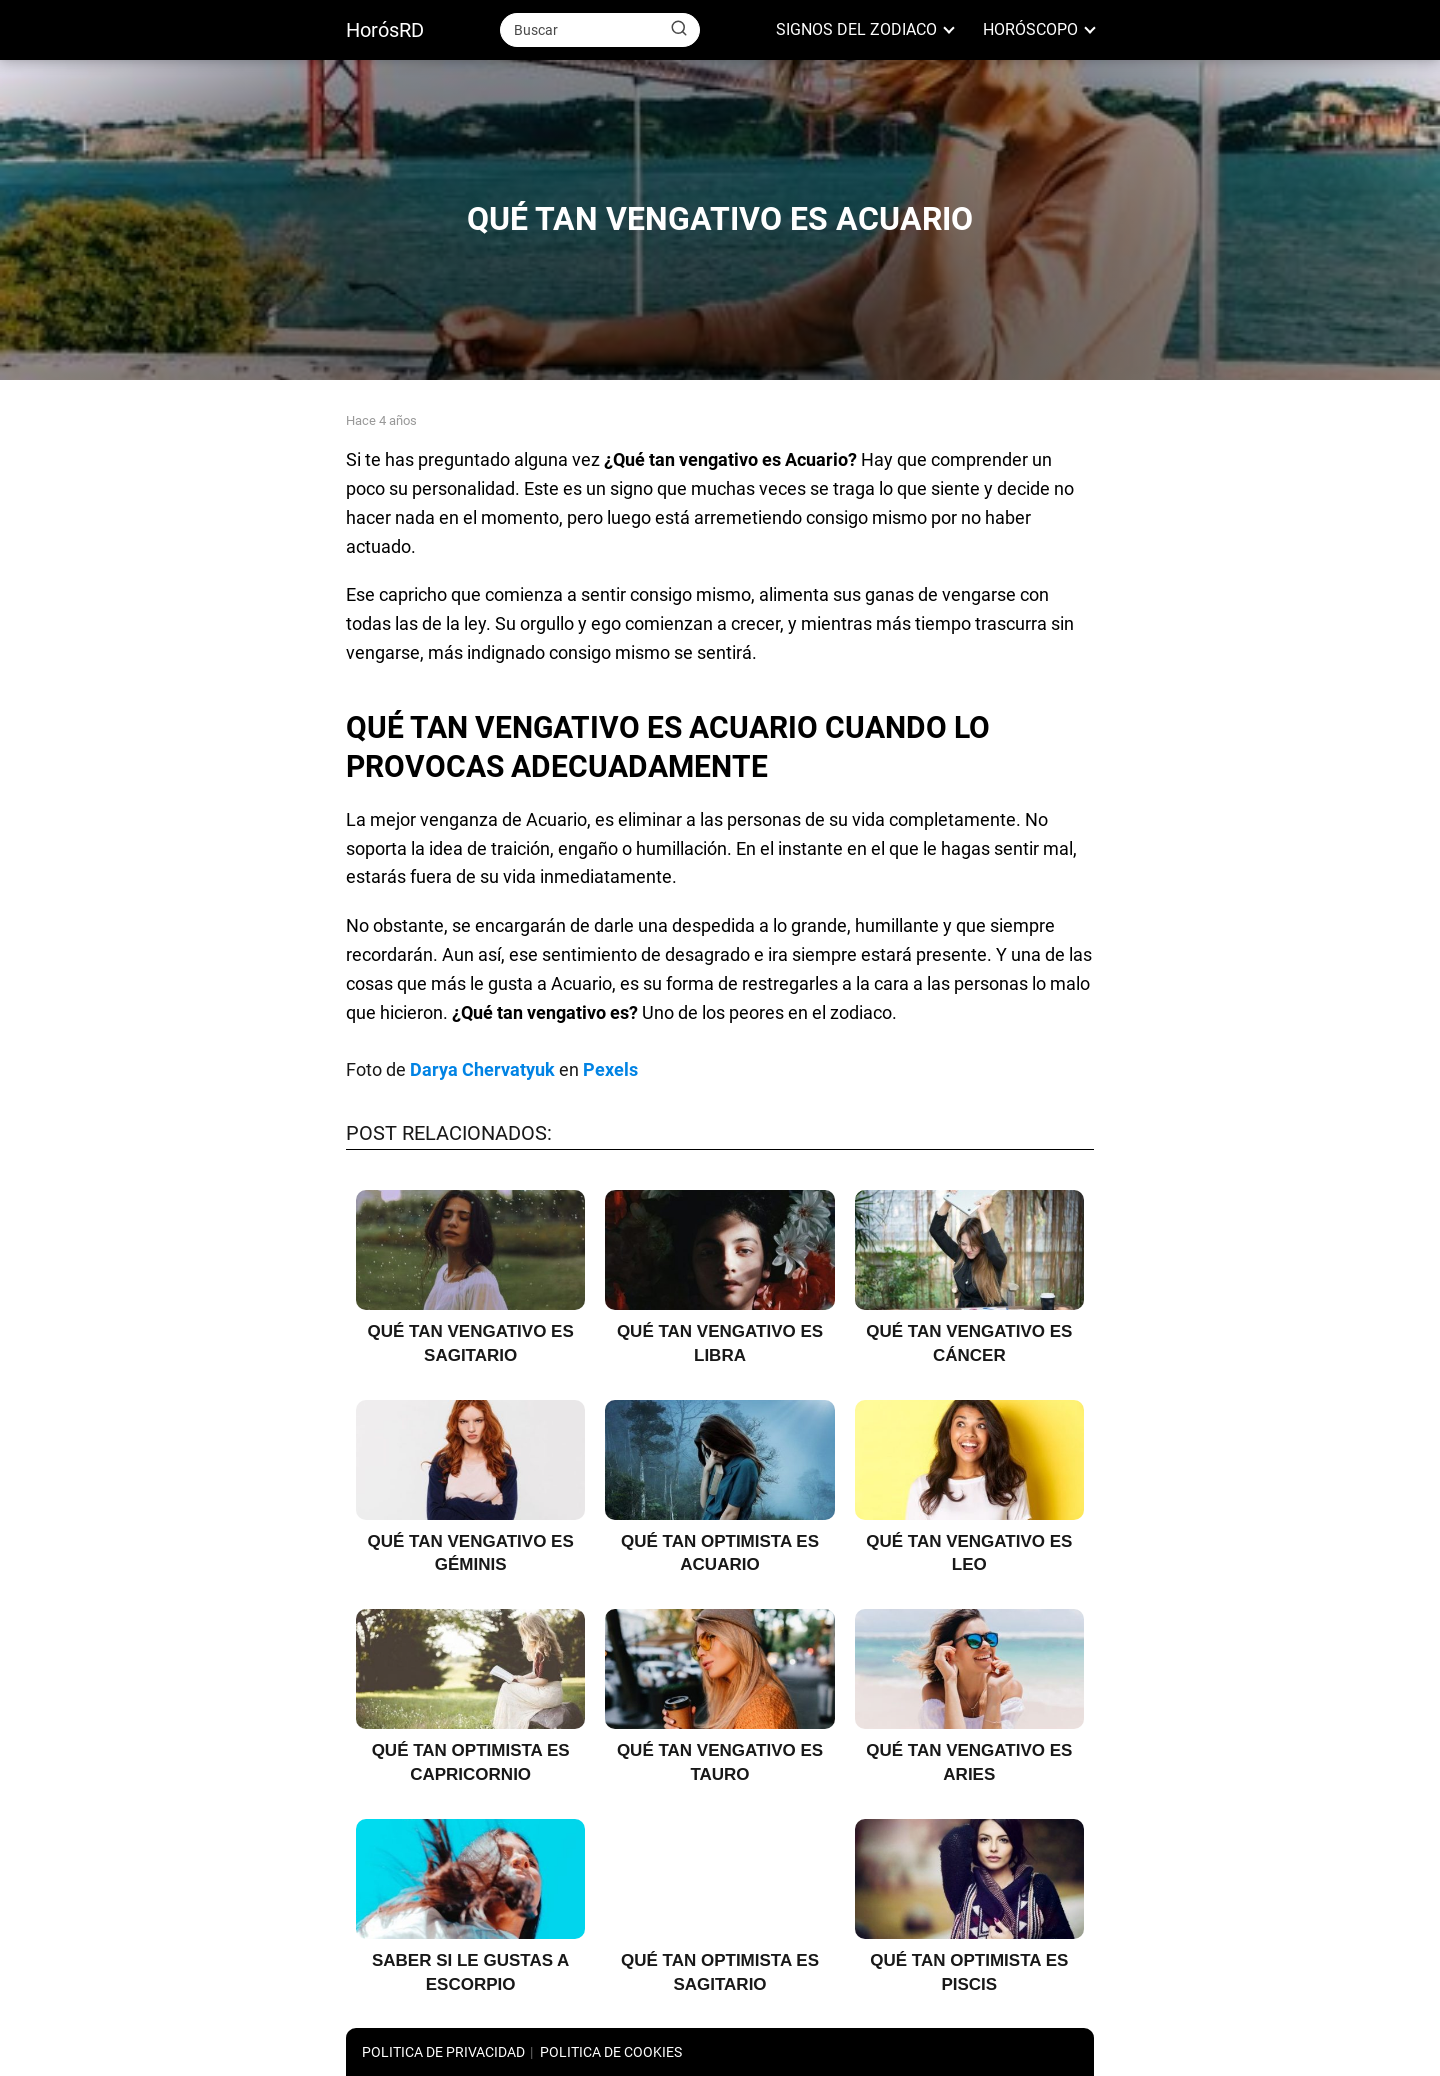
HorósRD (385, 30)
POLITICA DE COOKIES (611, 2052)
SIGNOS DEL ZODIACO (856, 29)
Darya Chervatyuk (482, 1069)
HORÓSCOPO (1030, 29)
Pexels (610, 1069)
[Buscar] (679, 29)
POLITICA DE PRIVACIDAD (443, 2052)
